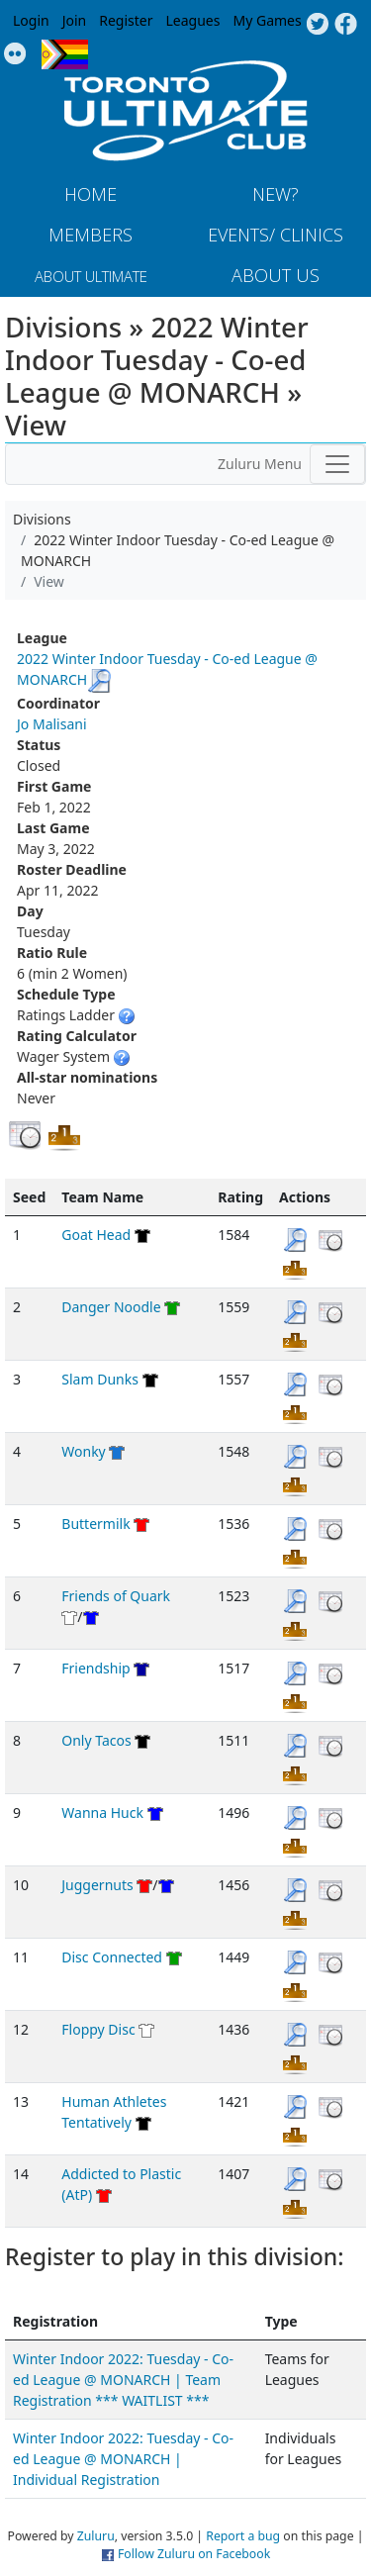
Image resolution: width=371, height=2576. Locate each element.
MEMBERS (90, 234)
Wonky (83, 1451)
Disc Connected (111, 1957)
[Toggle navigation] (337, 464)
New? (275, 194)
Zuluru (96, 2536)
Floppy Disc (98, 2029)
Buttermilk (95, 1523)
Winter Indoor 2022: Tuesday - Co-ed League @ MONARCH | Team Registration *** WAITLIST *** (123, 2379)
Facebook (345, 25)
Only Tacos (96, 1740)
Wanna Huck (102, 1812)
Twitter (317, 25)
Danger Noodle (110, 1306)
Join (74, 20)
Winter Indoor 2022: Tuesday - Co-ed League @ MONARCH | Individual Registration (123, 2459)
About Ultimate (91, 276)
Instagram (15, 54)
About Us (276, 275)
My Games (266, 20)
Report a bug (243, 2536)
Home (90, 194)
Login (31, 20)
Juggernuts (97, 1884)
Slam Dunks (100, 1379)
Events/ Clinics (275, 234)
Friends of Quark (115, 1595)
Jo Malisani (52, 724)
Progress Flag (65, 54)
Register (125, 20)
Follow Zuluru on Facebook (194, 2553)
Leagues (193, 20)
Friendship (95, 1668)
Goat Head (96, 1234)
